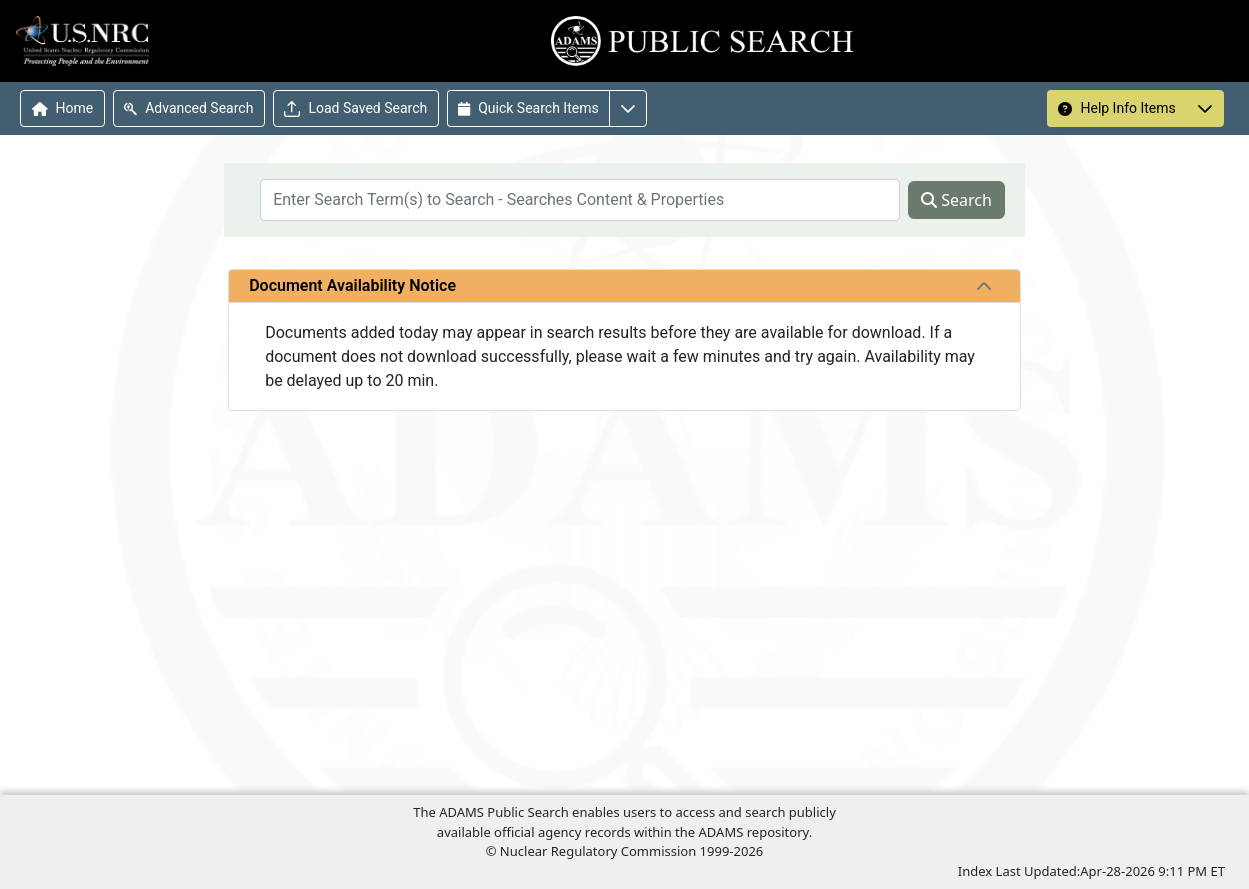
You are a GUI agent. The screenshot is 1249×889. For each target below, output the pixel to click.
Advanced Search (188, 108)
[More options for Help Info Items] (1205, 108)
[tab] (984, 286)
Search (956, 200)
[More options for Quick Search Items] (628, 108)
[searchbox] (580, 200)
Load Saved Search (355, 108)
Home (63, 108)
